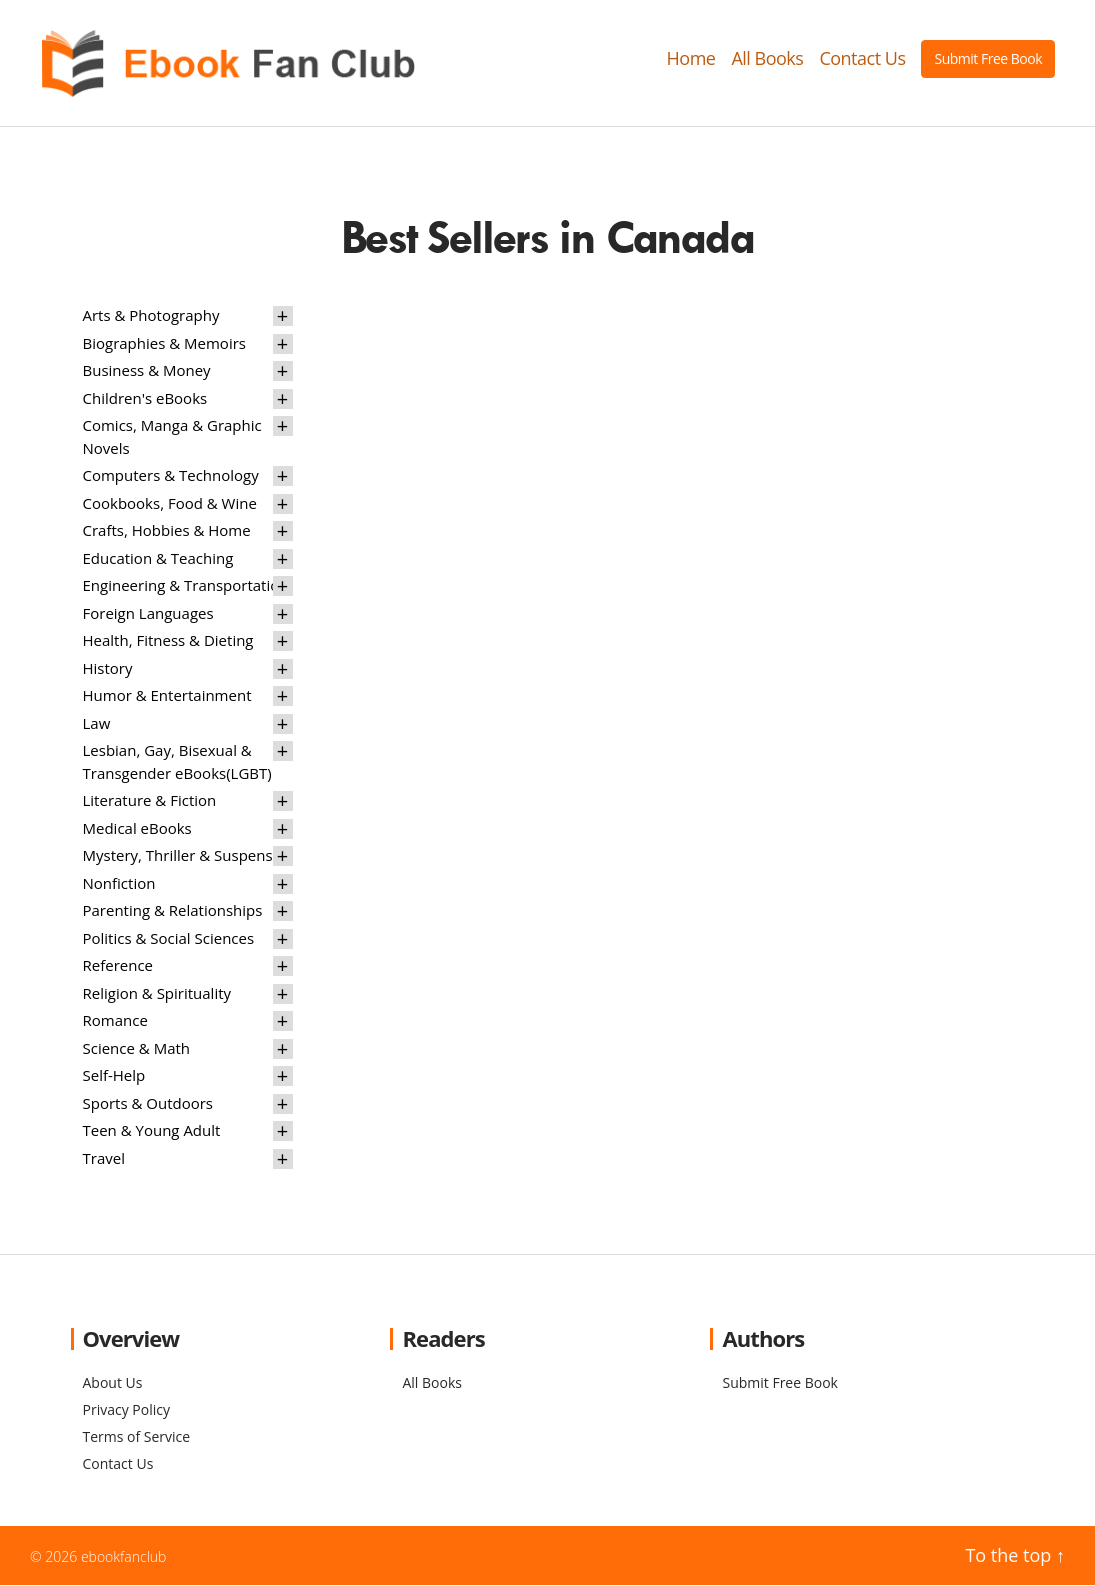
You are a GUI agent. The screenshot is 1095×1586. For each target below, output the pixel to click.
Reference (118, 967)
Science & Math (137, 1049)
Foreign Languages (148, 614)
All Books (767, 59)
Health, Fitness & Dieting (168, 642)
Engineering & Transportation (186, 587)
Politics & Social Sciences (169, 939)
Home (691, 59)
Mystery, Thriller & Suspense (182, 857)
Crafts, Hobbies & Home (167, 532)
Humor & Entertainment (167, 697)
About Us (113, 1383)
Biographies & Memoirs (164, 344)
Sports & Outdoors (148, 1104)
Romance (115, 1022)
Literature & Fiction (150, 802)
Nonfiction (119, 884)
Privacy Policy (126, 1410)
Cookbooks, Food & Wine (170, 504)
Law (97, 724)
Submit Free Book (988, 58)
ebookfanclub (124, 1557)
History (108, 669)
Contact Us (862, 59)
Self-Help (114, 1077)
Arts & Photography (151, 317)
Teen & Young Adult (152, 1132)
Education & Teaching (158, 559)
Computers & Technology (171, 477)
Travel (104, 1159)
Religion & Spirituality (157, 994)
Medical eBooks (137, 829)
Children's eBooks (145, 399)
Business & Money (147, 372)
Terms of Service (137, 1437)
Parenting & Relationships (173, 912)
